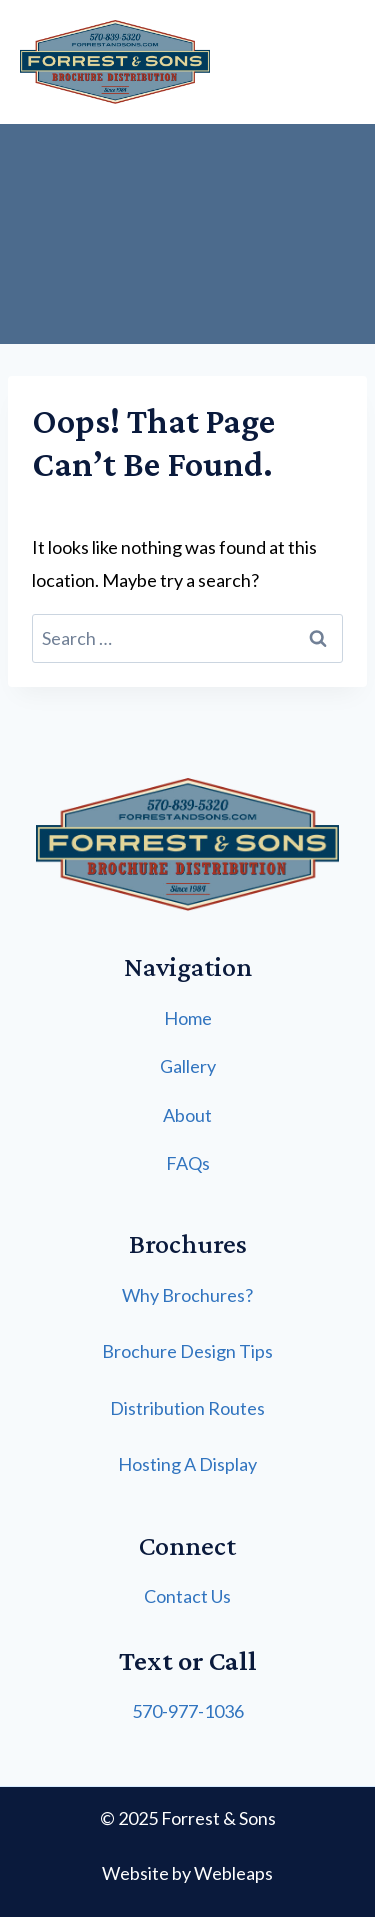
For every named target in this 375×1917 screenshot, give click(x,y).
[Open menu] (351, 61)
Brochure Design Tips (187, 1351)
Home (188, 1018)
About (187, 1115)
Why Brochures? (187, 1295)
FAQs (188, 1163)
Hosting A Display (187, 1464)
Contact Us (187, 1596)
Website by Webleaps (187, 1873)
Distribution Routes (187, 1408)
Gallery (188, 1066)
